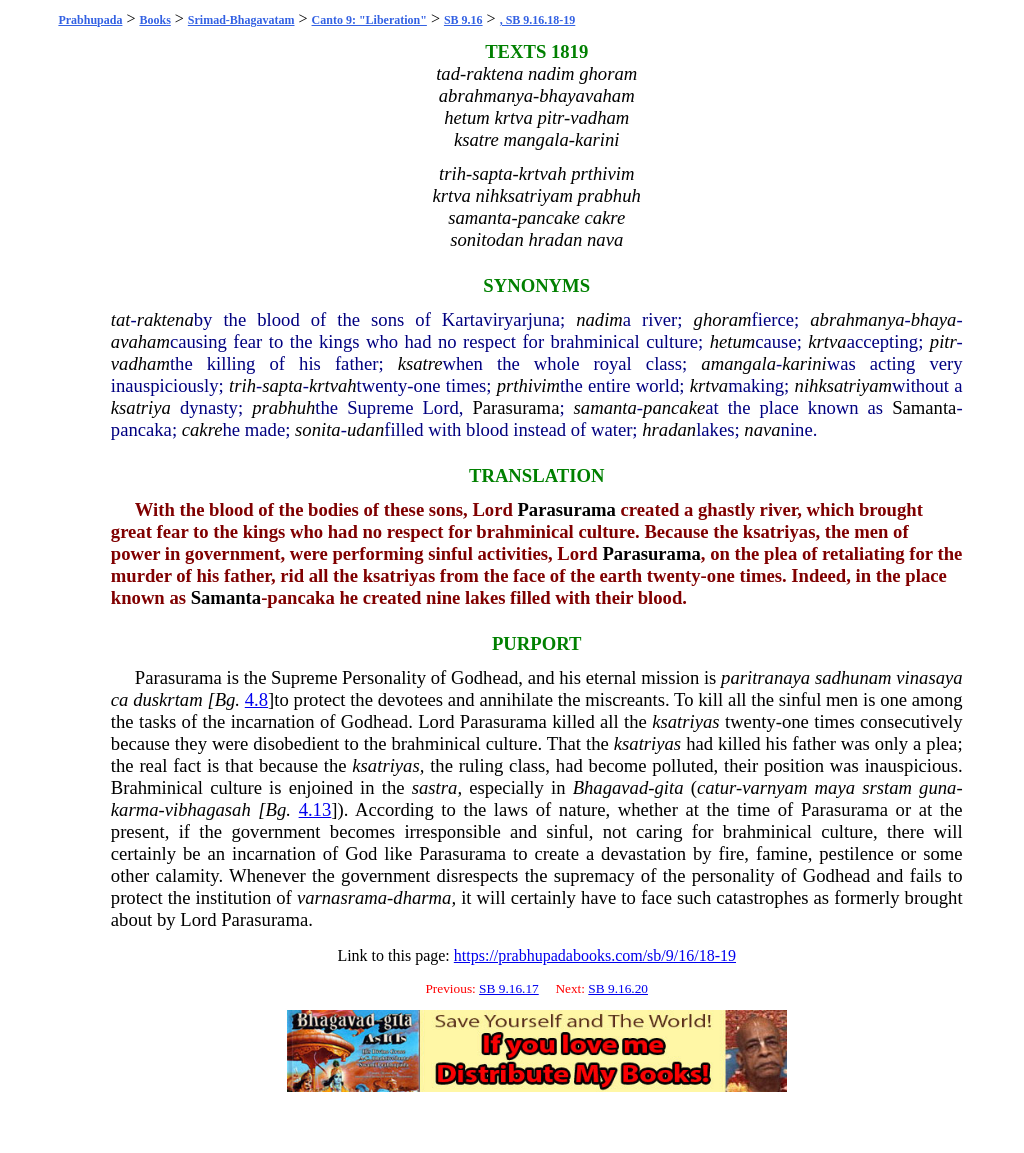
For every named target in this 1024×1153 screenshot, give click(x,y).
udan (365, 429)
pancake (674, 407)
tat (121, 319)
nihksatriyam (843, 385)
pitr (943, 341)
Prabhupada (90, 20)
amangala (738, 363)
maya (835, 787)
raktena (165, 319)
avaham (140, 341)
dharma (422, 897)
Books (154, 20)
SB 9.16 (463, 20)
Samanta (924, 407)
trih (242, 385)
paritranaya (765, 677)
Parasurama (515, 407)
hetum (733, 341)
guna (937, 787)
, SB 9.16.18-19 (538, 20)
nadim (599, 319)
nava (762, 429)
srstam (887, 787)
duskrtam (167, 699)
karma (135, 809)
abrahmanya (857, 319)
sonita (318, 429)
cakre (202, 429)
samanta (605, 407)
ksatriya (141, 407)
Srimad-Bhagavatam (241, 20)
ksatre (420, 363)
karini (804, 363)
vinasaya (929, 677)
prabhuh (283, 407)
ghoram (723, 319)
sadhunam (853, 677)
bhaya (934, 319)
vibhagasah (208, 809)
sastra (435, 787)
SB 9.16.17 (509, 988)
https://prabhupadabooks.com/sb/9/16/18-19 (595, 955)
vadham (140, 363)
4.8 (256, 699)
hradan (669, 429)
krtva (827, 341)
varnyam (774, 787)
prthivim (528, 385)
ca (120, 699)
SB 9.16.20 (618, 988)
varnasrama (342, 897)
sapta (282, 385)
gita (668, 787)
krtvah (333, 385)
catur (716, 787)
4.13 (315, 809)
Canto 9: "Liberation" (369, 20)
